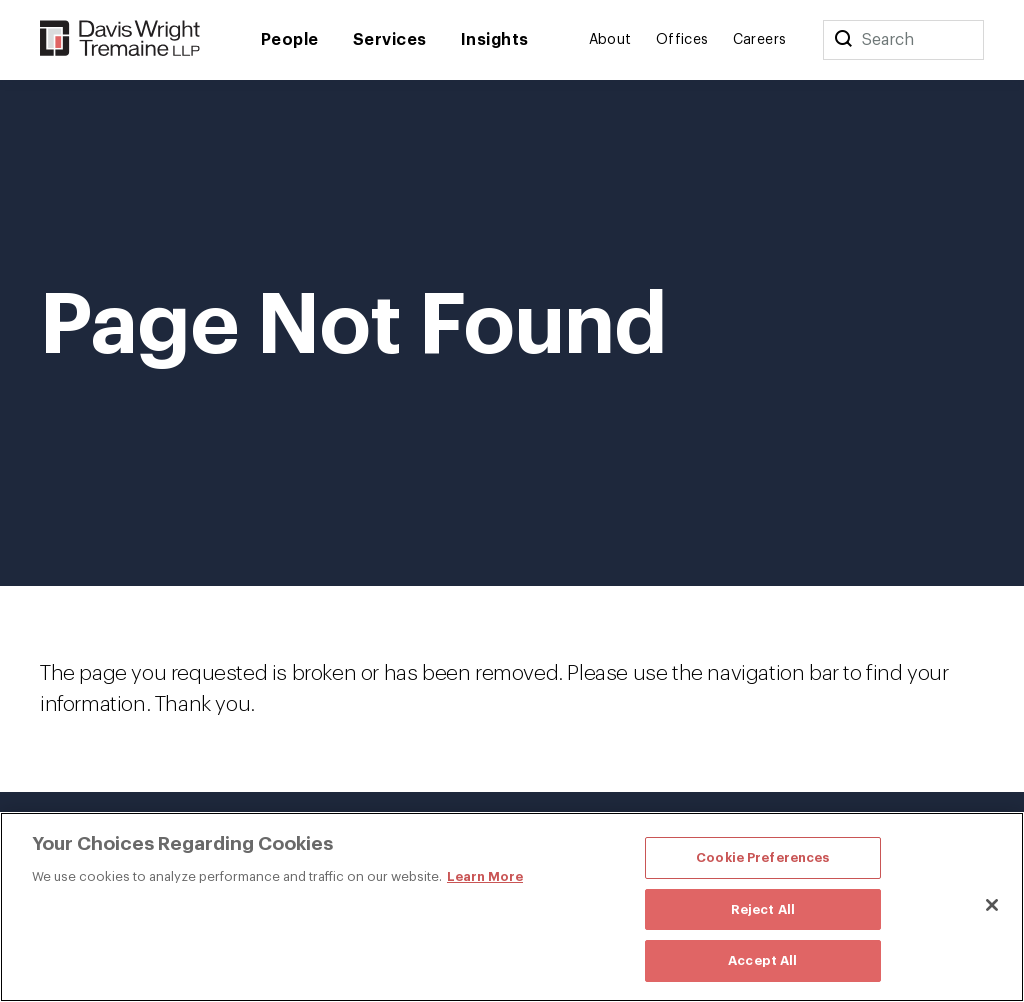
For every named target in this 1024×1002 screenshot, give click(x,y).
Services (390, 40)
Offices (682, 40)
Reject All (763, 909)
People (290, 40)
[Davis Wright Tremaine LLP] (120, 39)
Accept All (762, 960)
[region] (512, 907)
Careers (760, 40)
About (610, 40)
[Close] (992, 905)
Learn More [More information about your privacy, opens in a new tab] (485, 876)
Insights (495, 40)
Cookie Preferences (762, 857)
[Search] (843, 40)
